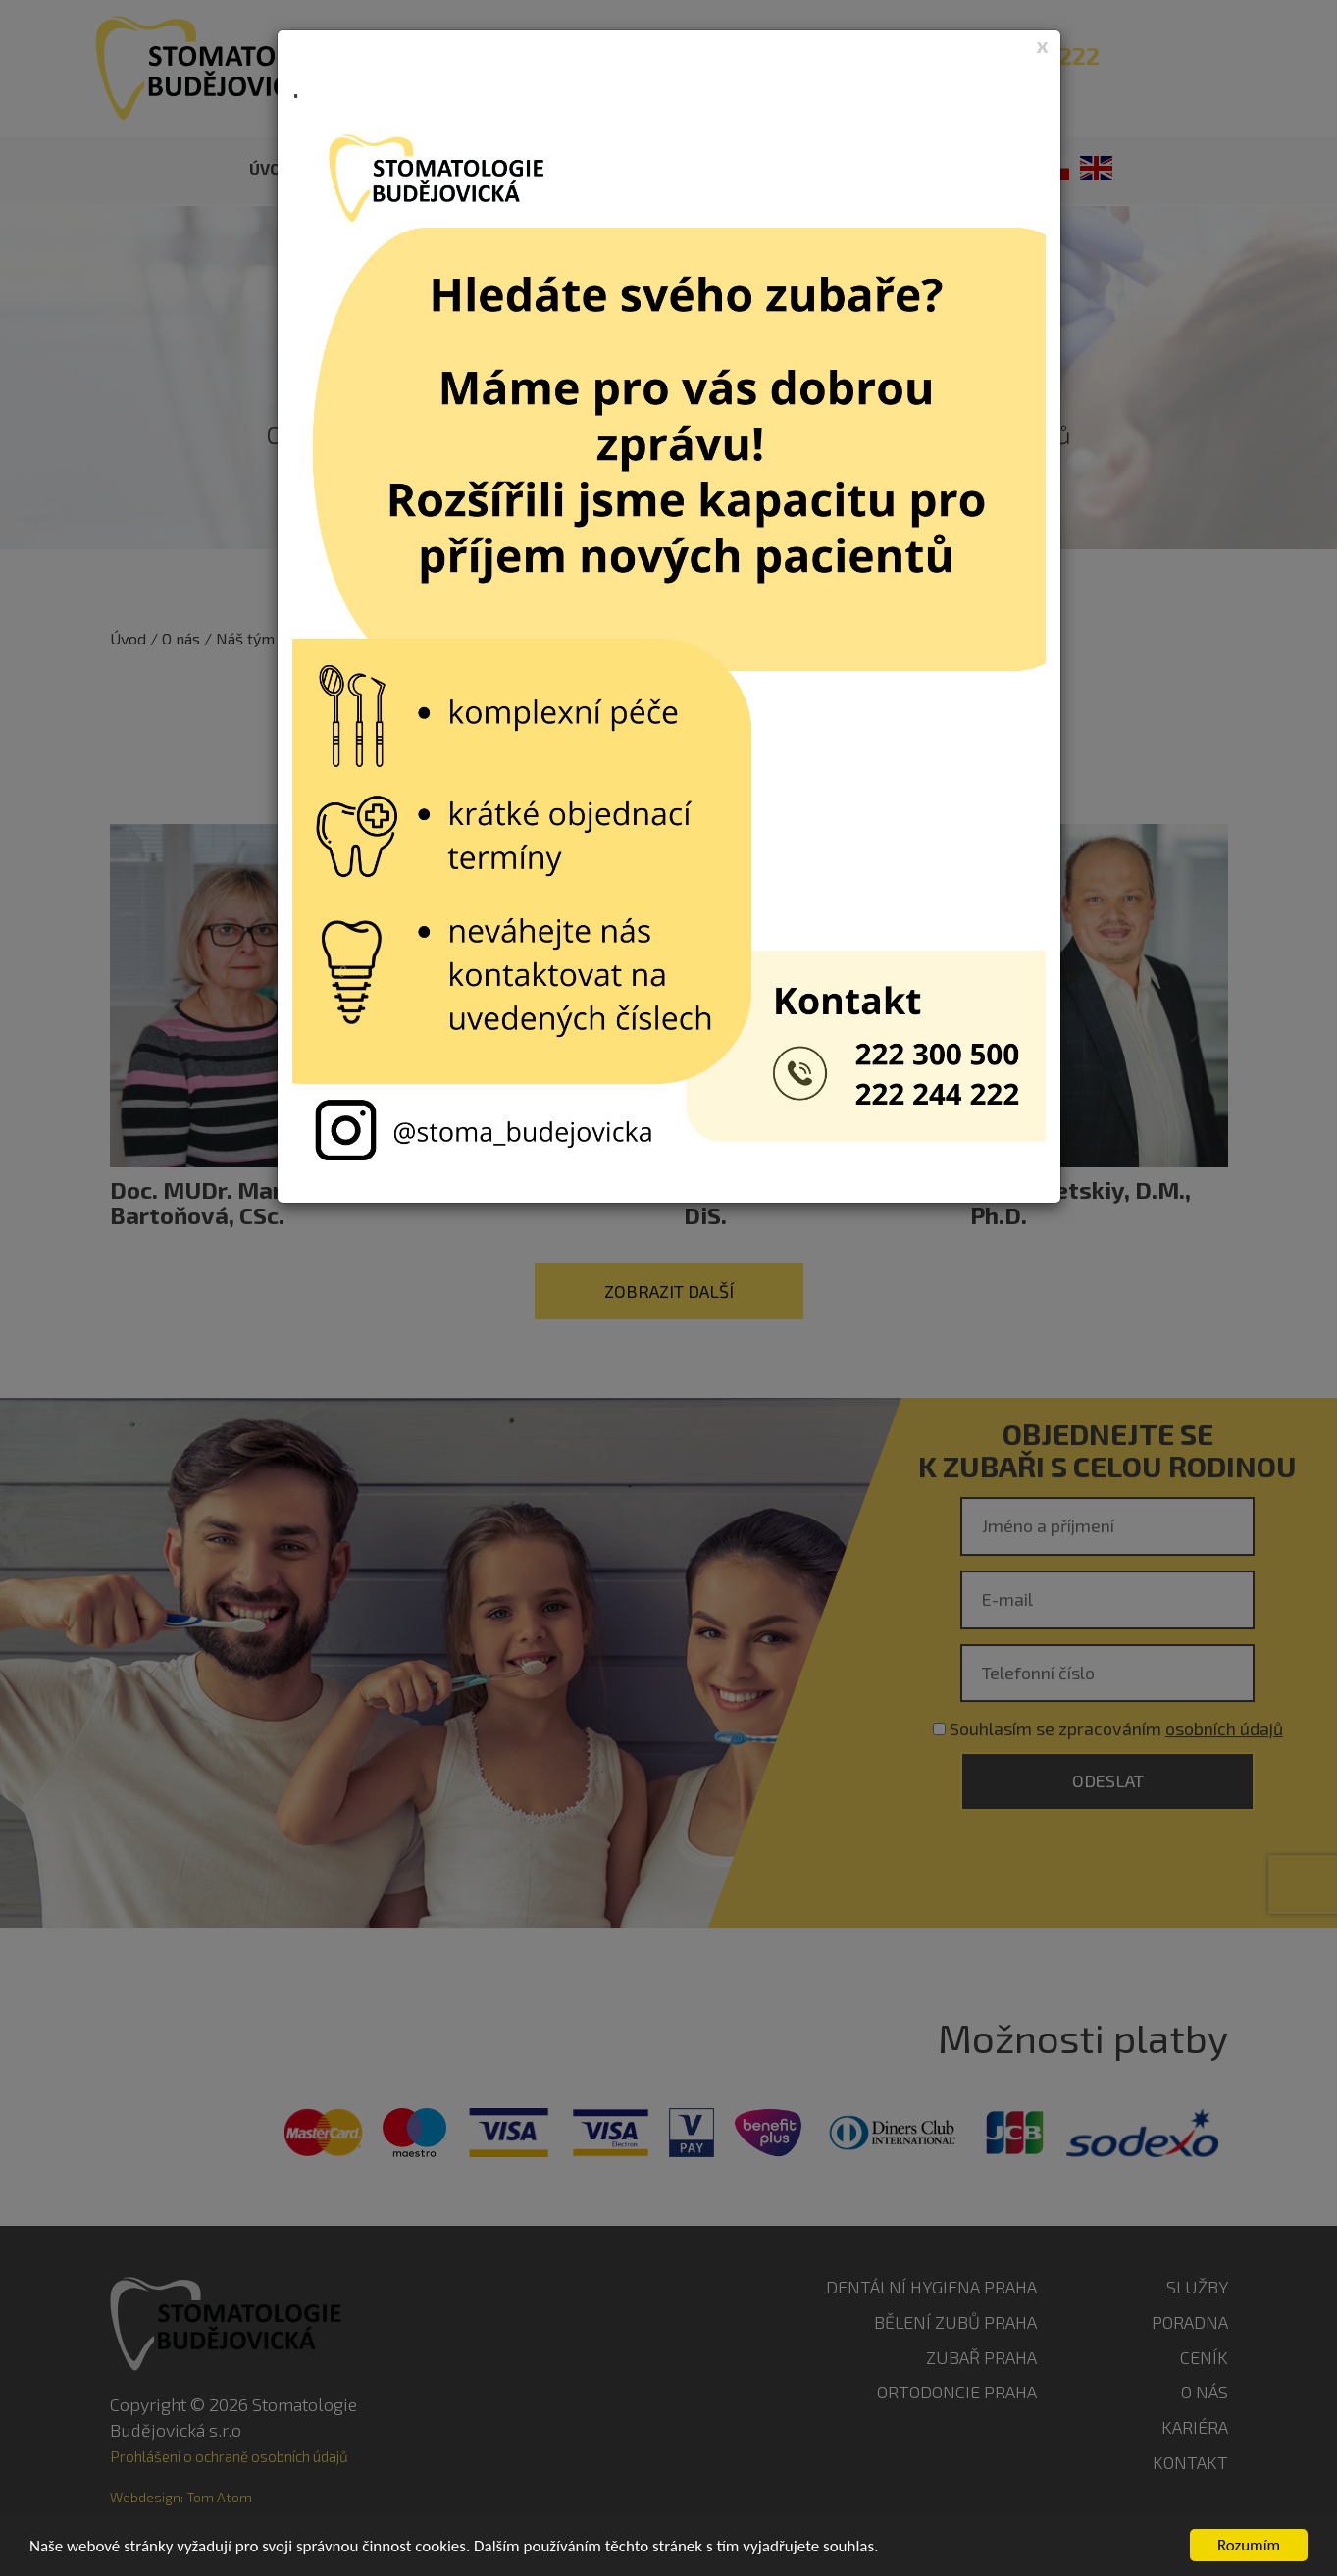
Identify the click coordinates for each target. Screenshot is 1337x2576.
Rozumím (1248, 2545)
